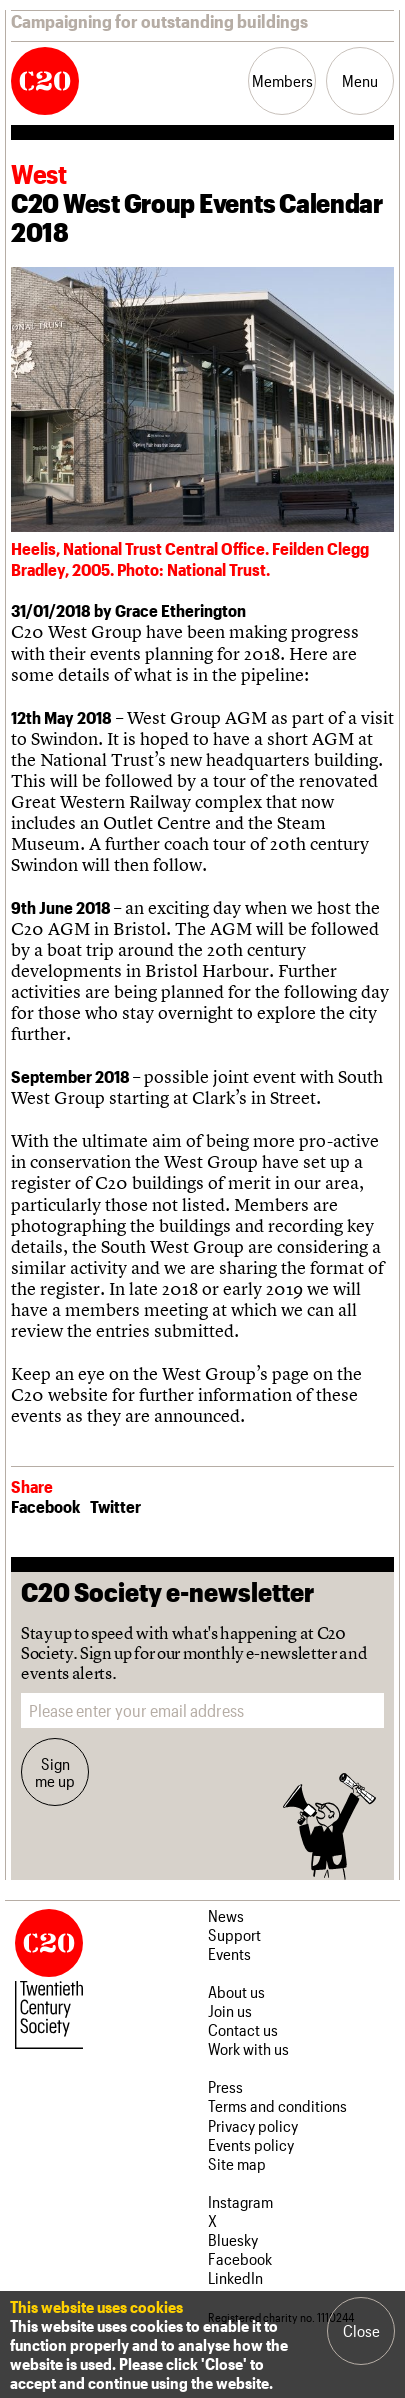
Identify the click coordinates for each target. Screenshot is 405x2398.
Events (229, 1953)
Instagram (240, 2201)
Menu (360, 80)
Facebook (45, 1506)
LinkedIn (235, 2277)
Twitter (115, 1506)
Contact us (243, 2029)
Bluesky (233, 2239)
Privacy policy (253, 2125)
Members (282, 80)
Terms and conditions (277, 2105)
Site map (237, 2163)
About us (236, 1991)
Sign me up (55, 1772)
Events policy (251, 2144)
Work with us (248, 2048)
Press (225, 2086)
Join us (230, 2010)
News (226, 1915)
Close (361, 2330)
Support (234, 1934)
